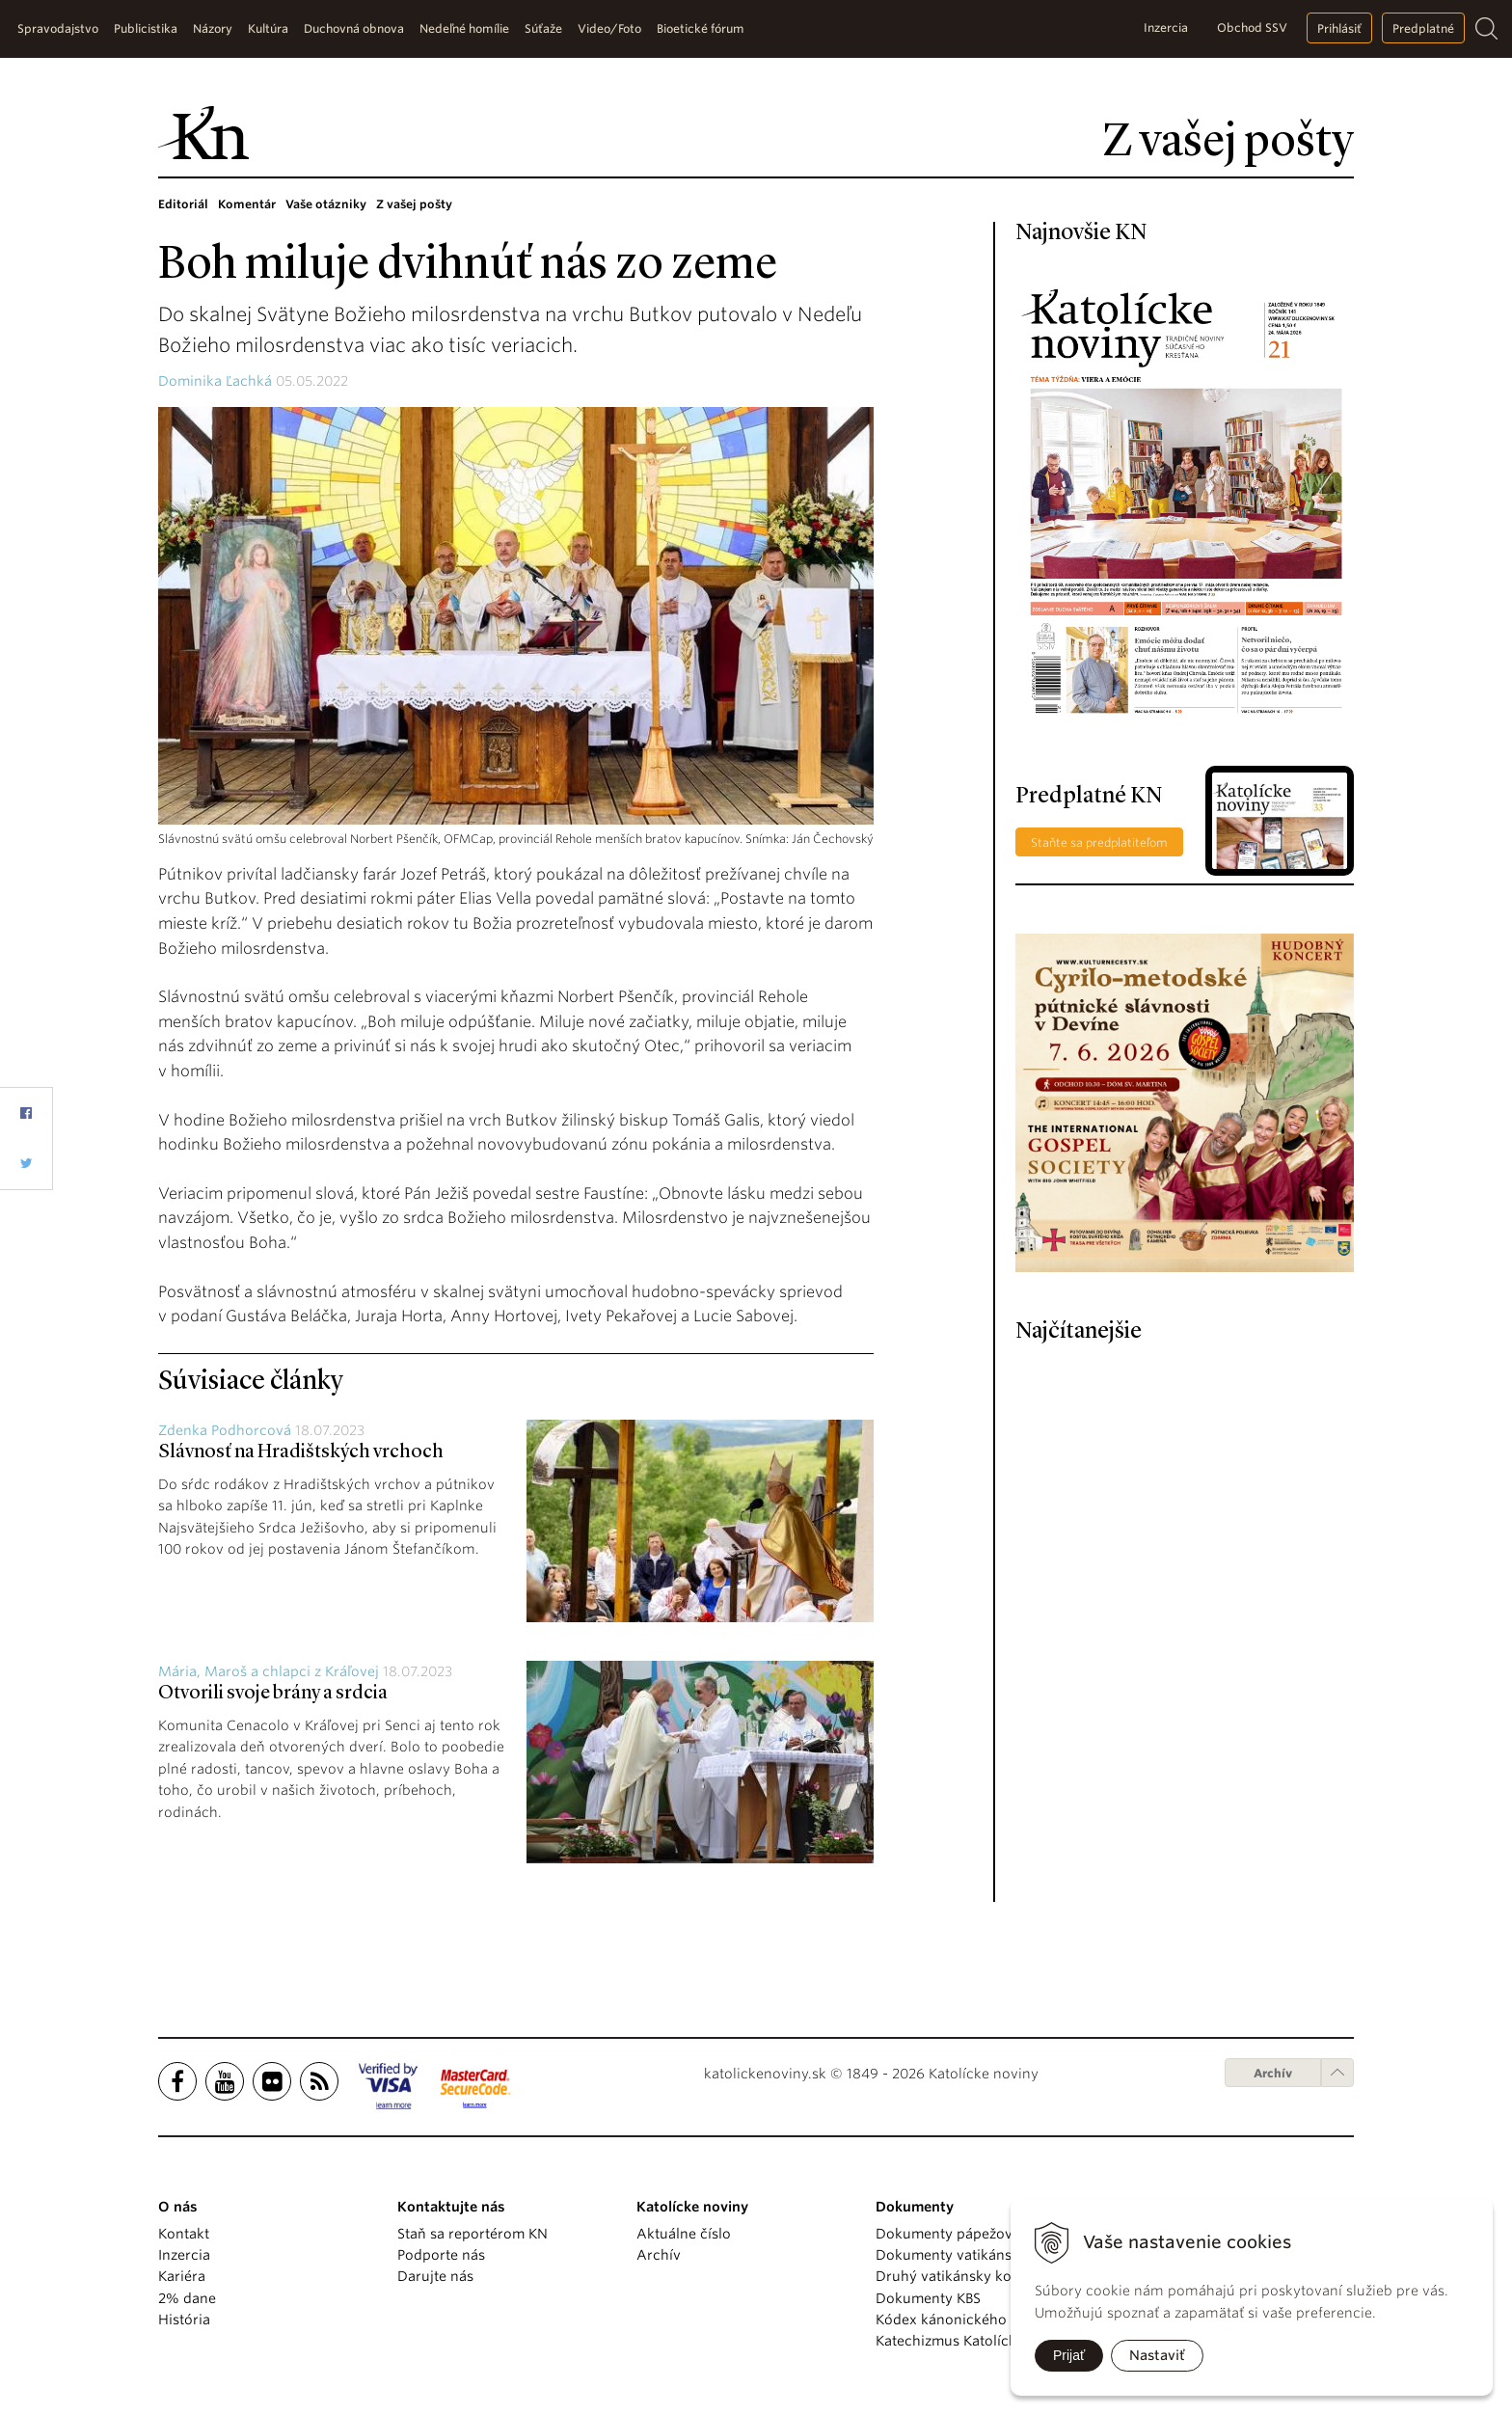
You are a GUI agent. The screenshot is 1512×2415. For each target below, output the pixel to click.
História (184, 2319)
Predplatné (1423, 28)
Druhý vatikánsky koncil (956, 2276)
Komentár (247, 204)
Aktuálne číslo (683, 2233)
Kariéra (181, 2276)
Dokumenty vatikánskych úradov (985, 2255)
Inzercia (1166, 27)
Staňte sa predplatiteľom (1099, 842)
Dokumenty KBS (928, 2298)
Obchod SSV (1252, 27)
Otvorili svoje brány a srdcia (273, 1693)
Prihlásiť (1339, 28)
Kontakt (183, 2233)
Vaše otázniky (325, 204)
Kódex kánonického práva (962, 2319)
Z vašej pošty (414, 204)
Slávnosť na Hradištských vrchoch (301, 1452)
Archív (1273, 2073)
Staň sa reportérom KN (472, 2233)
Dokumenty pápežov (944, 2233)
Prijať (1069, 2355)
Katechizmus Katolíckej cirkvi (972, 2340)
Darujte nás (435, 2276)
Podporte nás (441, 2255)
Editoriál (183, 204)
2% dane (187, 2298)
